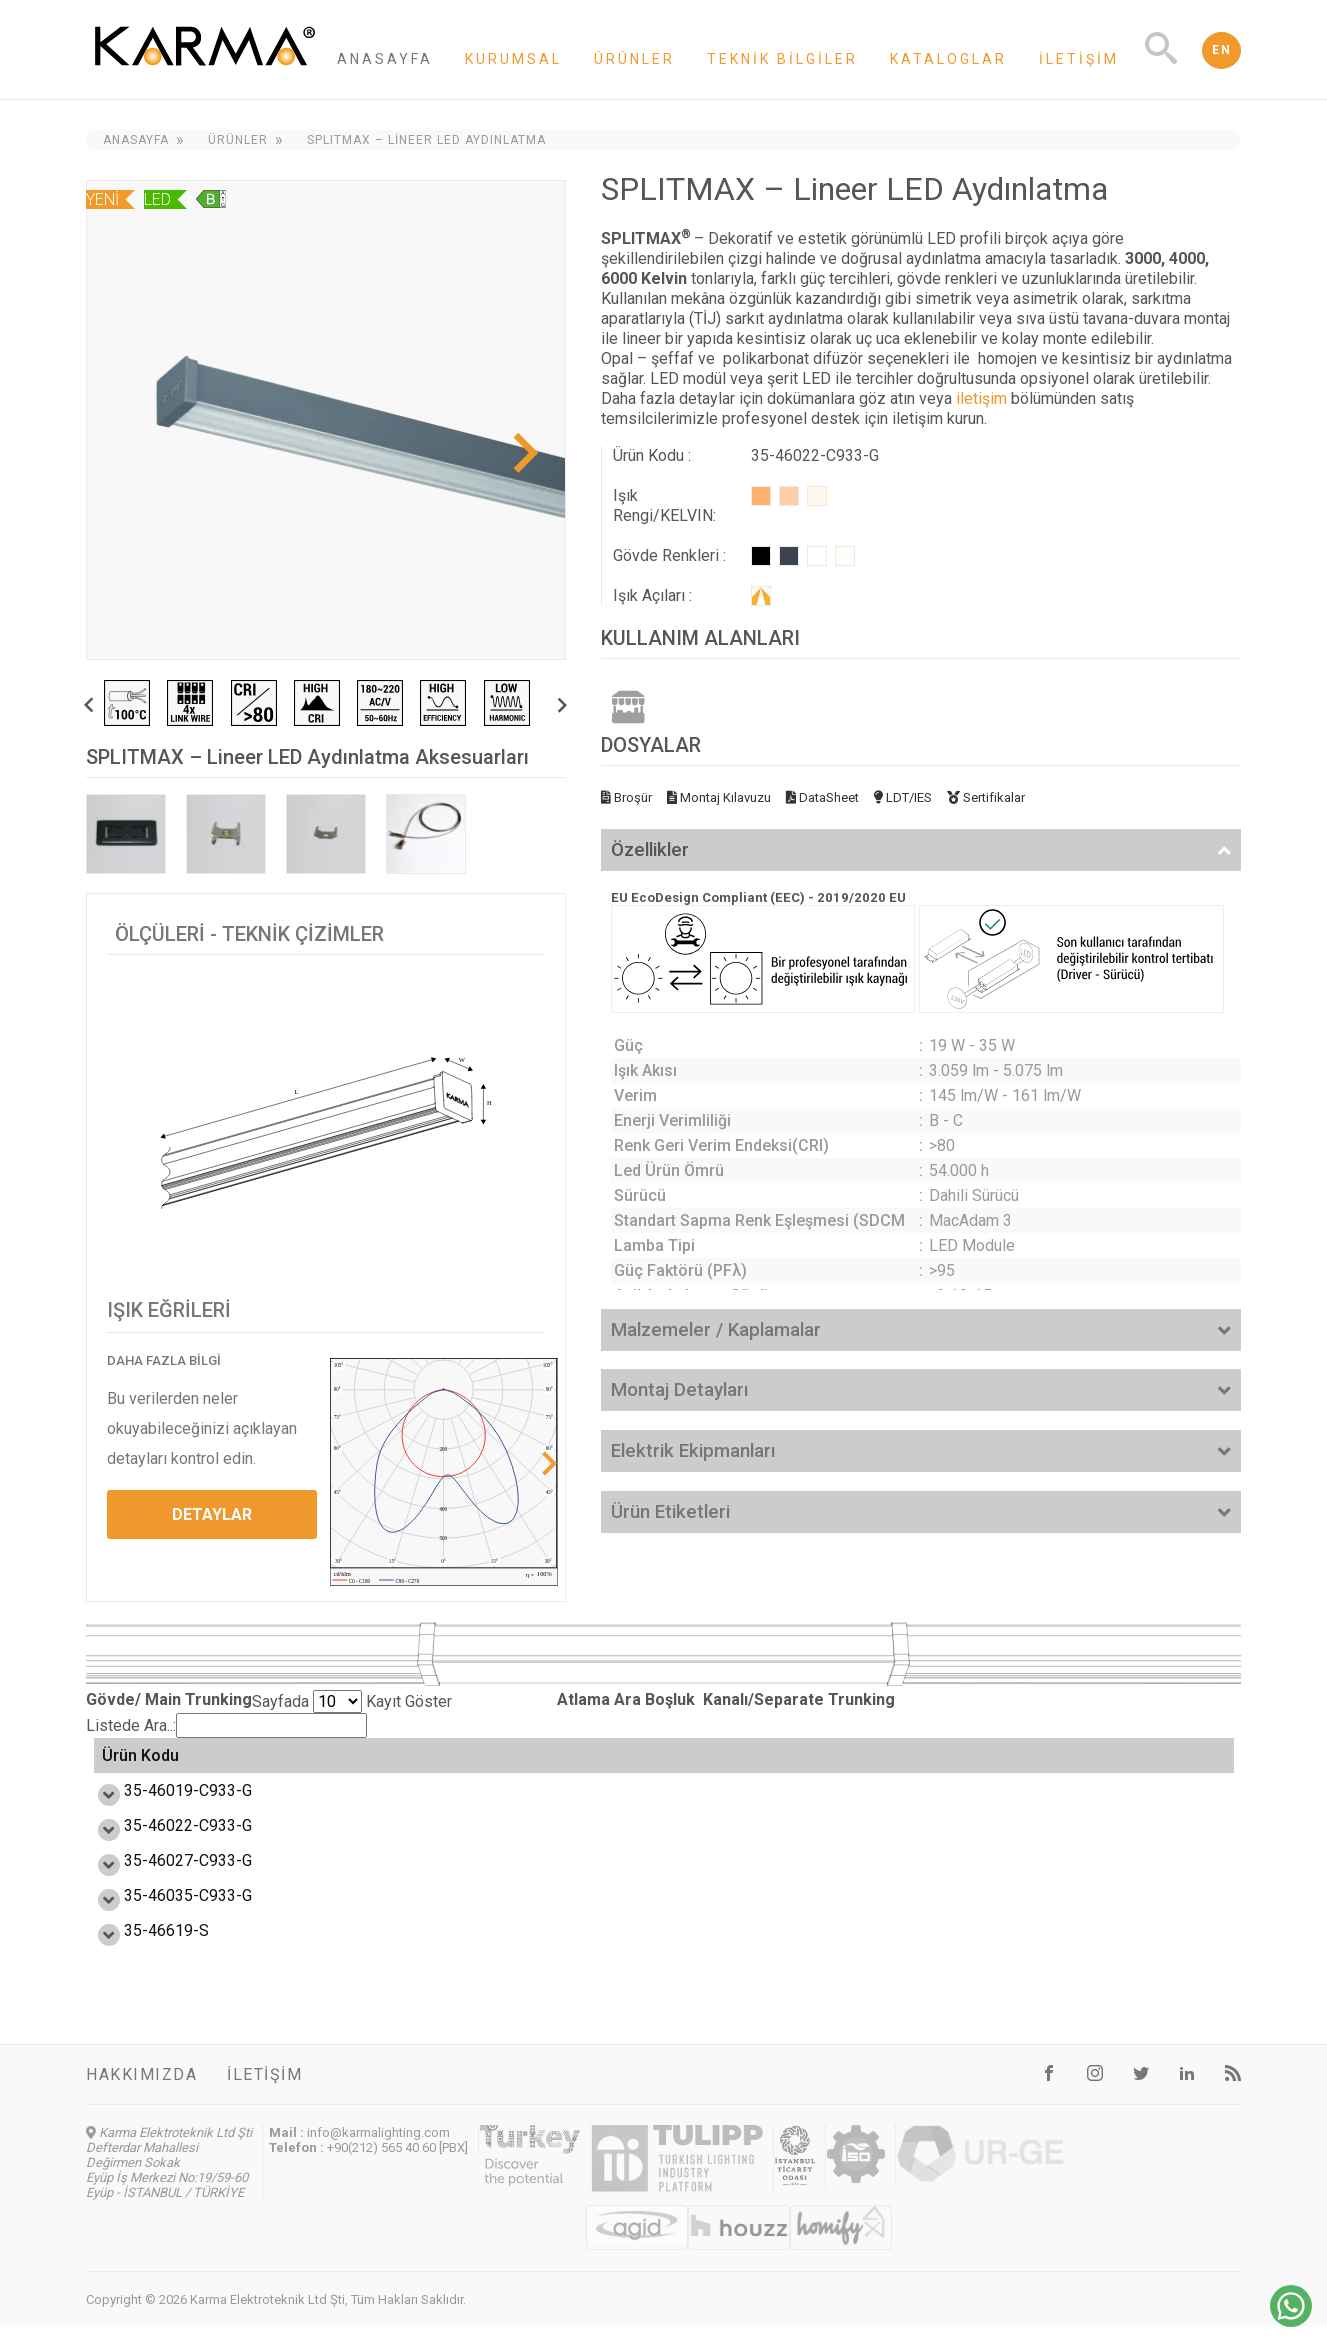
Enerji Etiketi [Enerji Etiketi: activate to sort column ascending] (723, 1765)
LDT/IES (903, 797)
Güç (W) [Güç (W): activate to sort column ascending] (302, 1765)
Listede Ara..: (226, 1725)
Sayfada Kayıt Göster (352, 1701)
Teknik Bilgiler (782, 59)
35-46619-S (144, 1949)
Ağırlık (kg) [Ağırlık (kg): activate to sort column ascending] (1148, 1765)
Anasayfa (385, 59)
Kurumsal (513, 59)
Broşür (626, 797)
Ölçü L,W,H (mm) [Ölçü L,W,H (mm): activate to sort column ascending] (856, 1765)
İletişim (1079, 59)
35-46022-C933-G (166, 1844)
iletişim (981, 398)
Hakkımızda (141, 2093)
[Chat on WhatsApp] (1291, 2321)
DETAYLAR (212, 1514)
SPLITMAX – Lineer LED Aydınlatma (426, 140)
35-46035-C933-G (166, 1914)
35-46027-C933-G (166, 1879)
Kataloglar (948, 59)
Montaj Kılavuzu (719, 797)
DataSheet (822, 797)
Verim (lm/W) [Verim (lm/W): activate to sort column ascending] (491, 1765)
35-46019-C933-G (166, 1809)
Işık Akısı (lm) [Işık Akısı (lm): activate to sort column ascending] (607, 1765)
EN (1221, 50)
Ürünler (634, 59)
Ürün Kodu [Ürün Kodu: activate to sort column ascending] (140, 1765)
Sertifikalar (986, 797)
